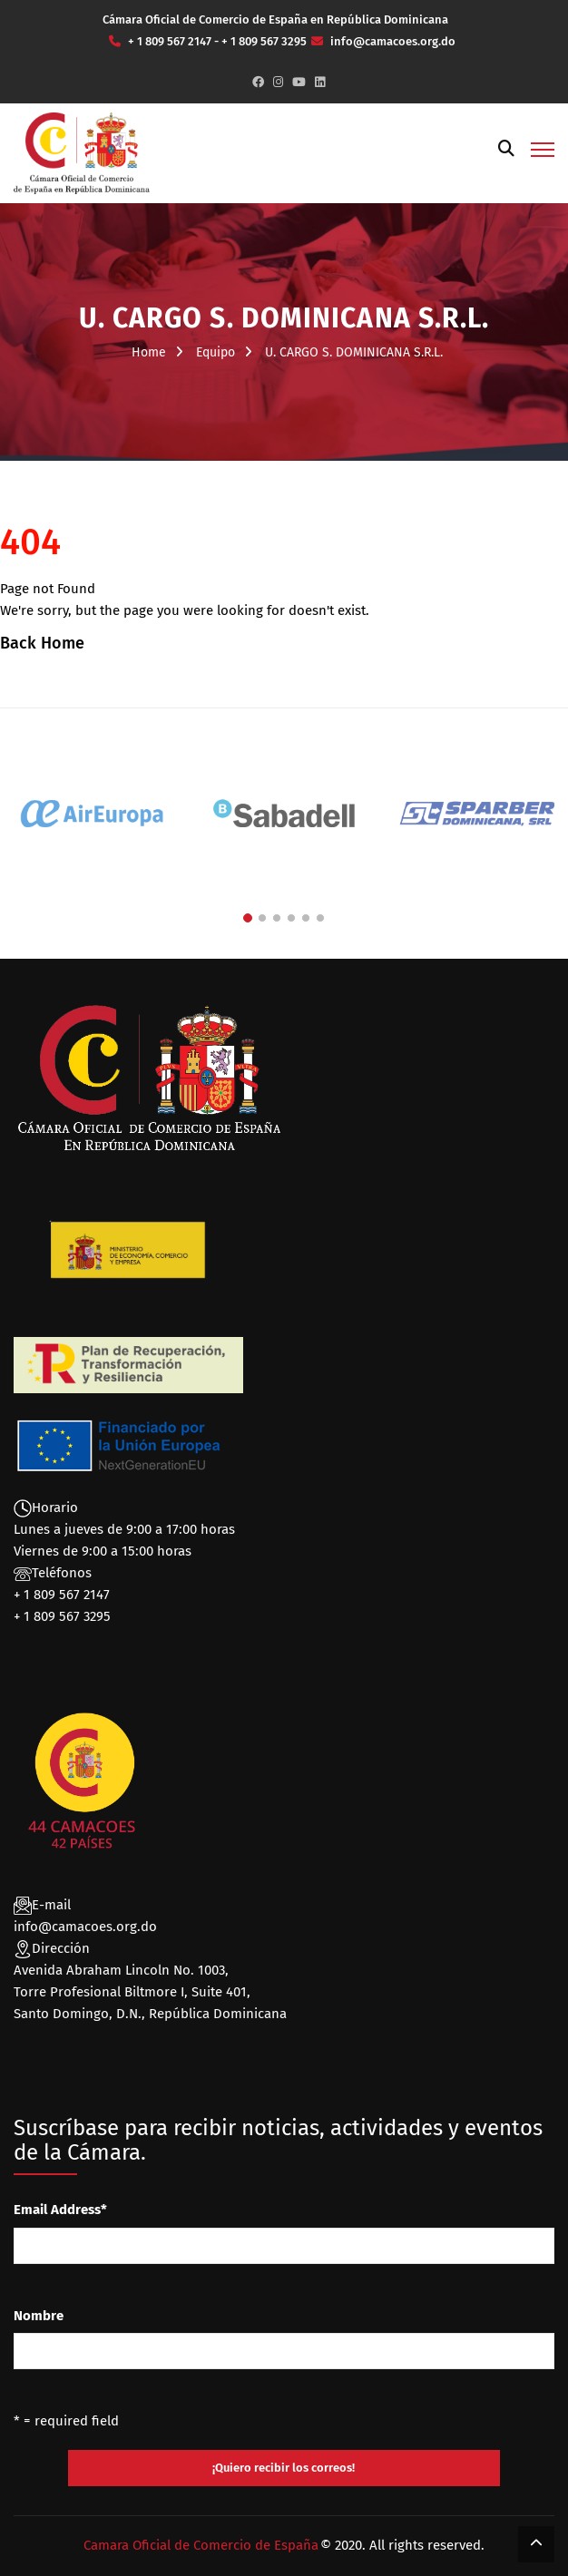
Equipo (215, 352)
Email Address (60, 2209)
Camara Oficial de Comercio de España (200, 2545)
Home (149, 352)
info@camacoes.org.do (85, 1926)
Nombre (39, 2316)
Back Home (42, 643)
